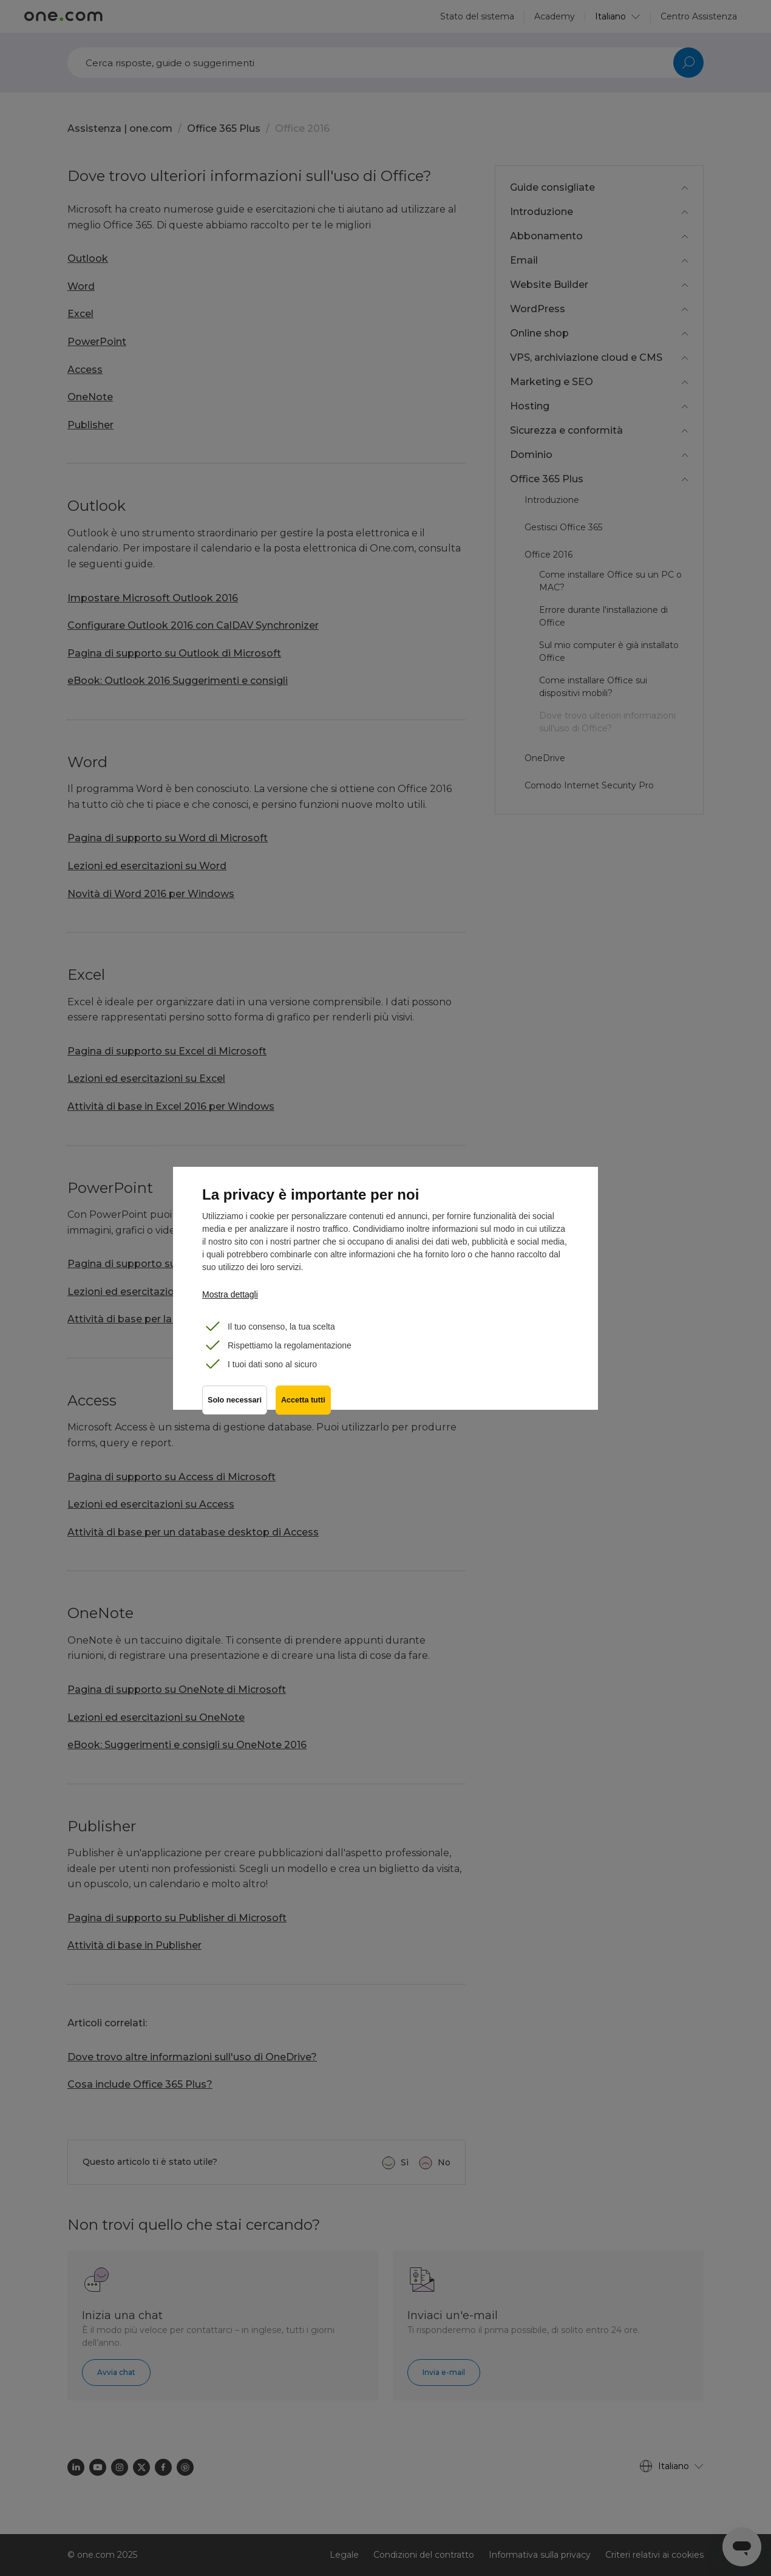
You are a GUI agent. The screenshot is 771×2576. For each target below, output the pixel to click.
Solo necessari (235, 1402)
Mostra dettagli (230, 1294)
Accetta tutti (304, 1402)
